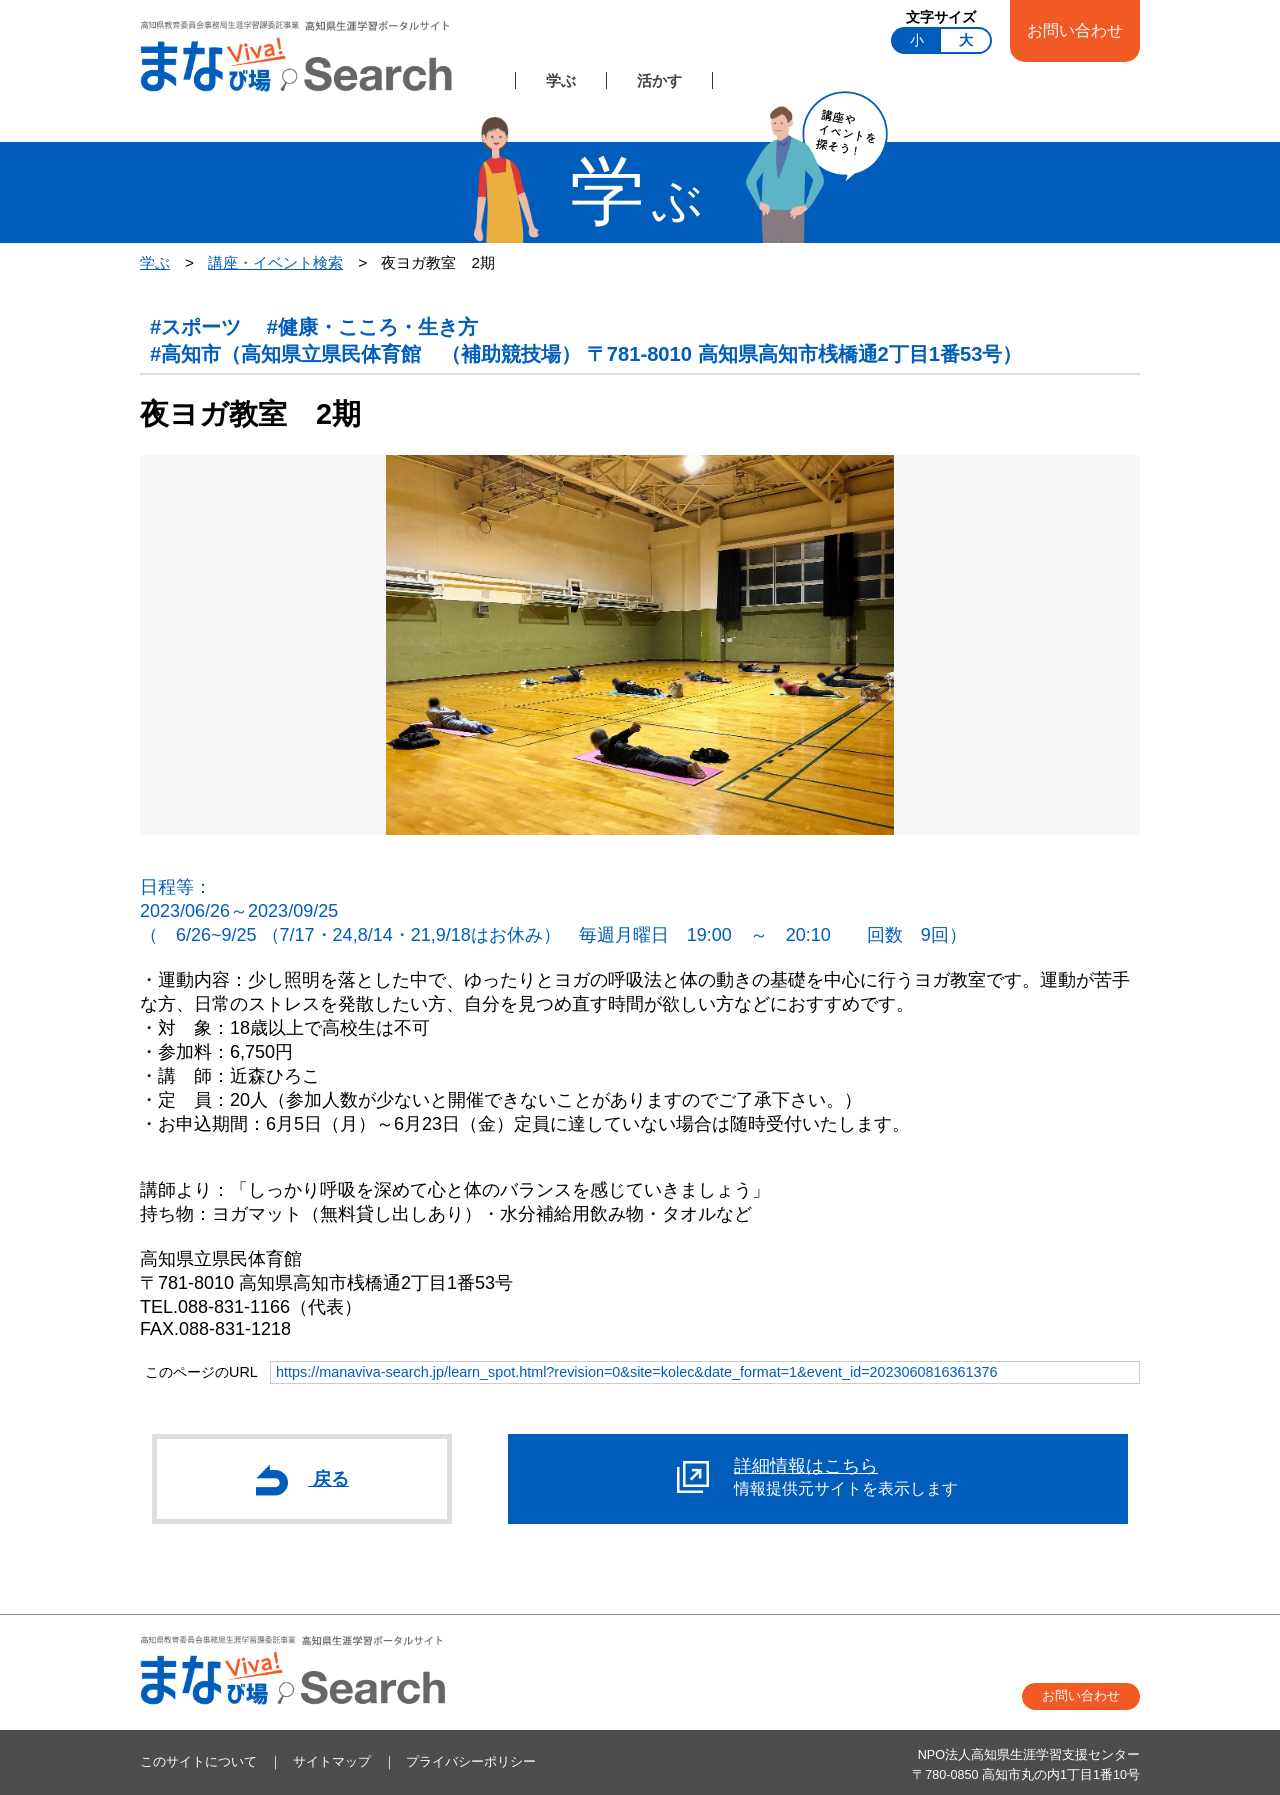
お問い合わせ (1075, 30)
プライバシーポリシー (471, 1762)
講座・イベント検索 (275, 262)
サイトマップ (332, 1762)
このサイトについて (198, 1762)
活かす (659, 80)
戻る (302, 1480)
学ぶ (561, 80)
